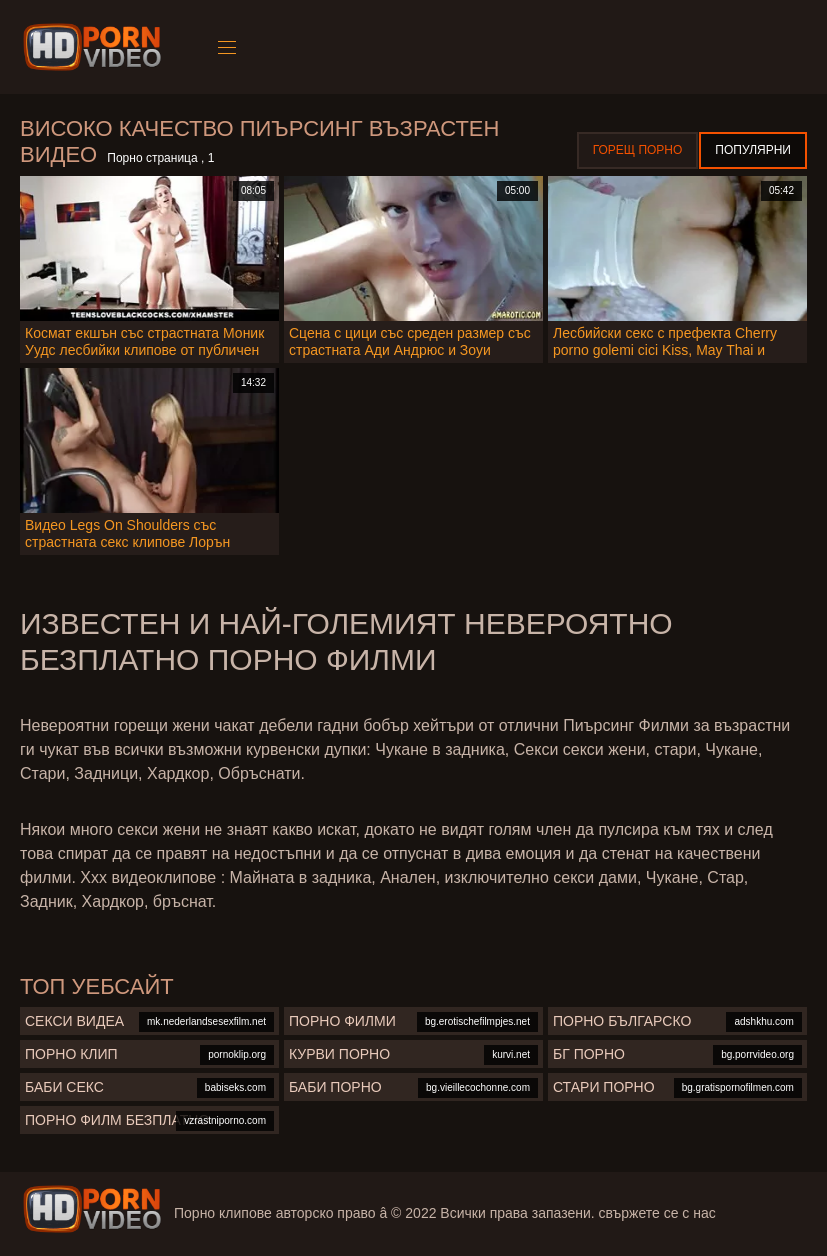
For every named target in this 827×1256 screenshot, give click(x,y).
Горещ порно (638, 150)
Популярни (753, 150)
